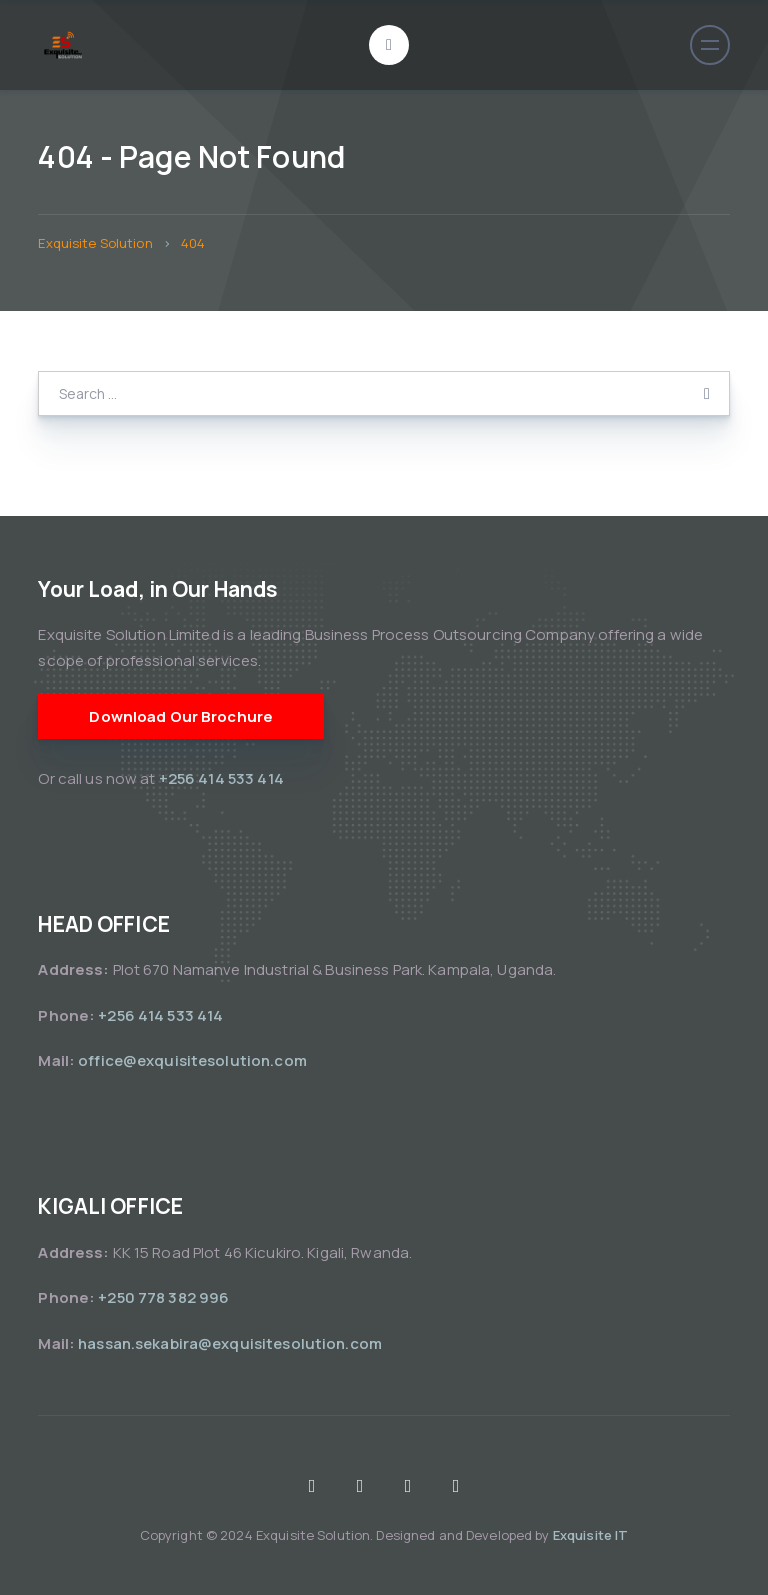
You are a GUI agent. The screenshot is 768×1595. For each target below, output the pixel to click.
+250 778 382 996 (163, 1297)
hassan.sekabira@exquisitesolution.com (230, 1343)
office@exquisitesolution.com (192, 1060)
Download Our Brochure (181, 716)
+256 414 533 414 (223, 778)
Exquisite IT (591, 1535)
